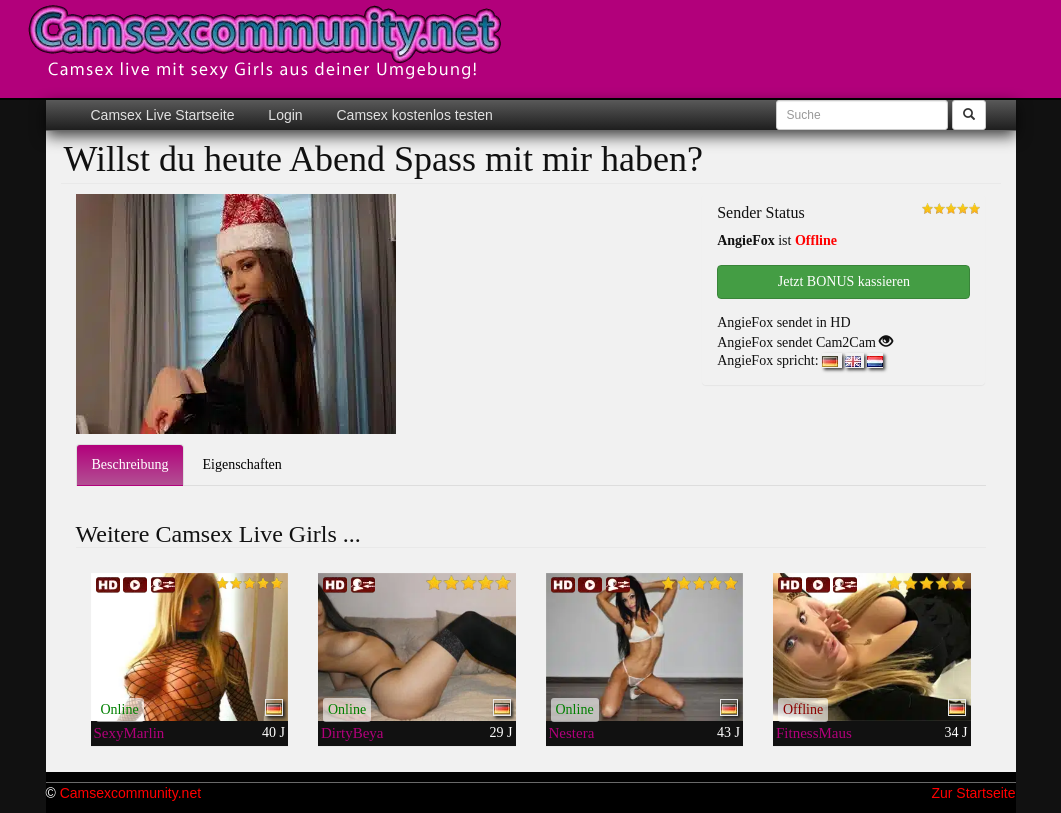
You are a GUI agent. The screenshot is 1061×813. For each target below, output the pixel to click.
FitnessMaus (814, 733)
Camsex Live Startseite (163, 115)
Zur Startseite (973, 793)
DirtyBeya (352, 733)
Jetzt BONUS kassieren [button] (844, 281)
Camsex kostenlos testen (413, 115)
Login (283, 115)
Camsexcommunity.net (130, 793)
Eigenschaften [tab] (241, 464)
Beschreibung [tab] (130, 464)
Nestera (572, 733)
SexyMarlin (129, 733)
